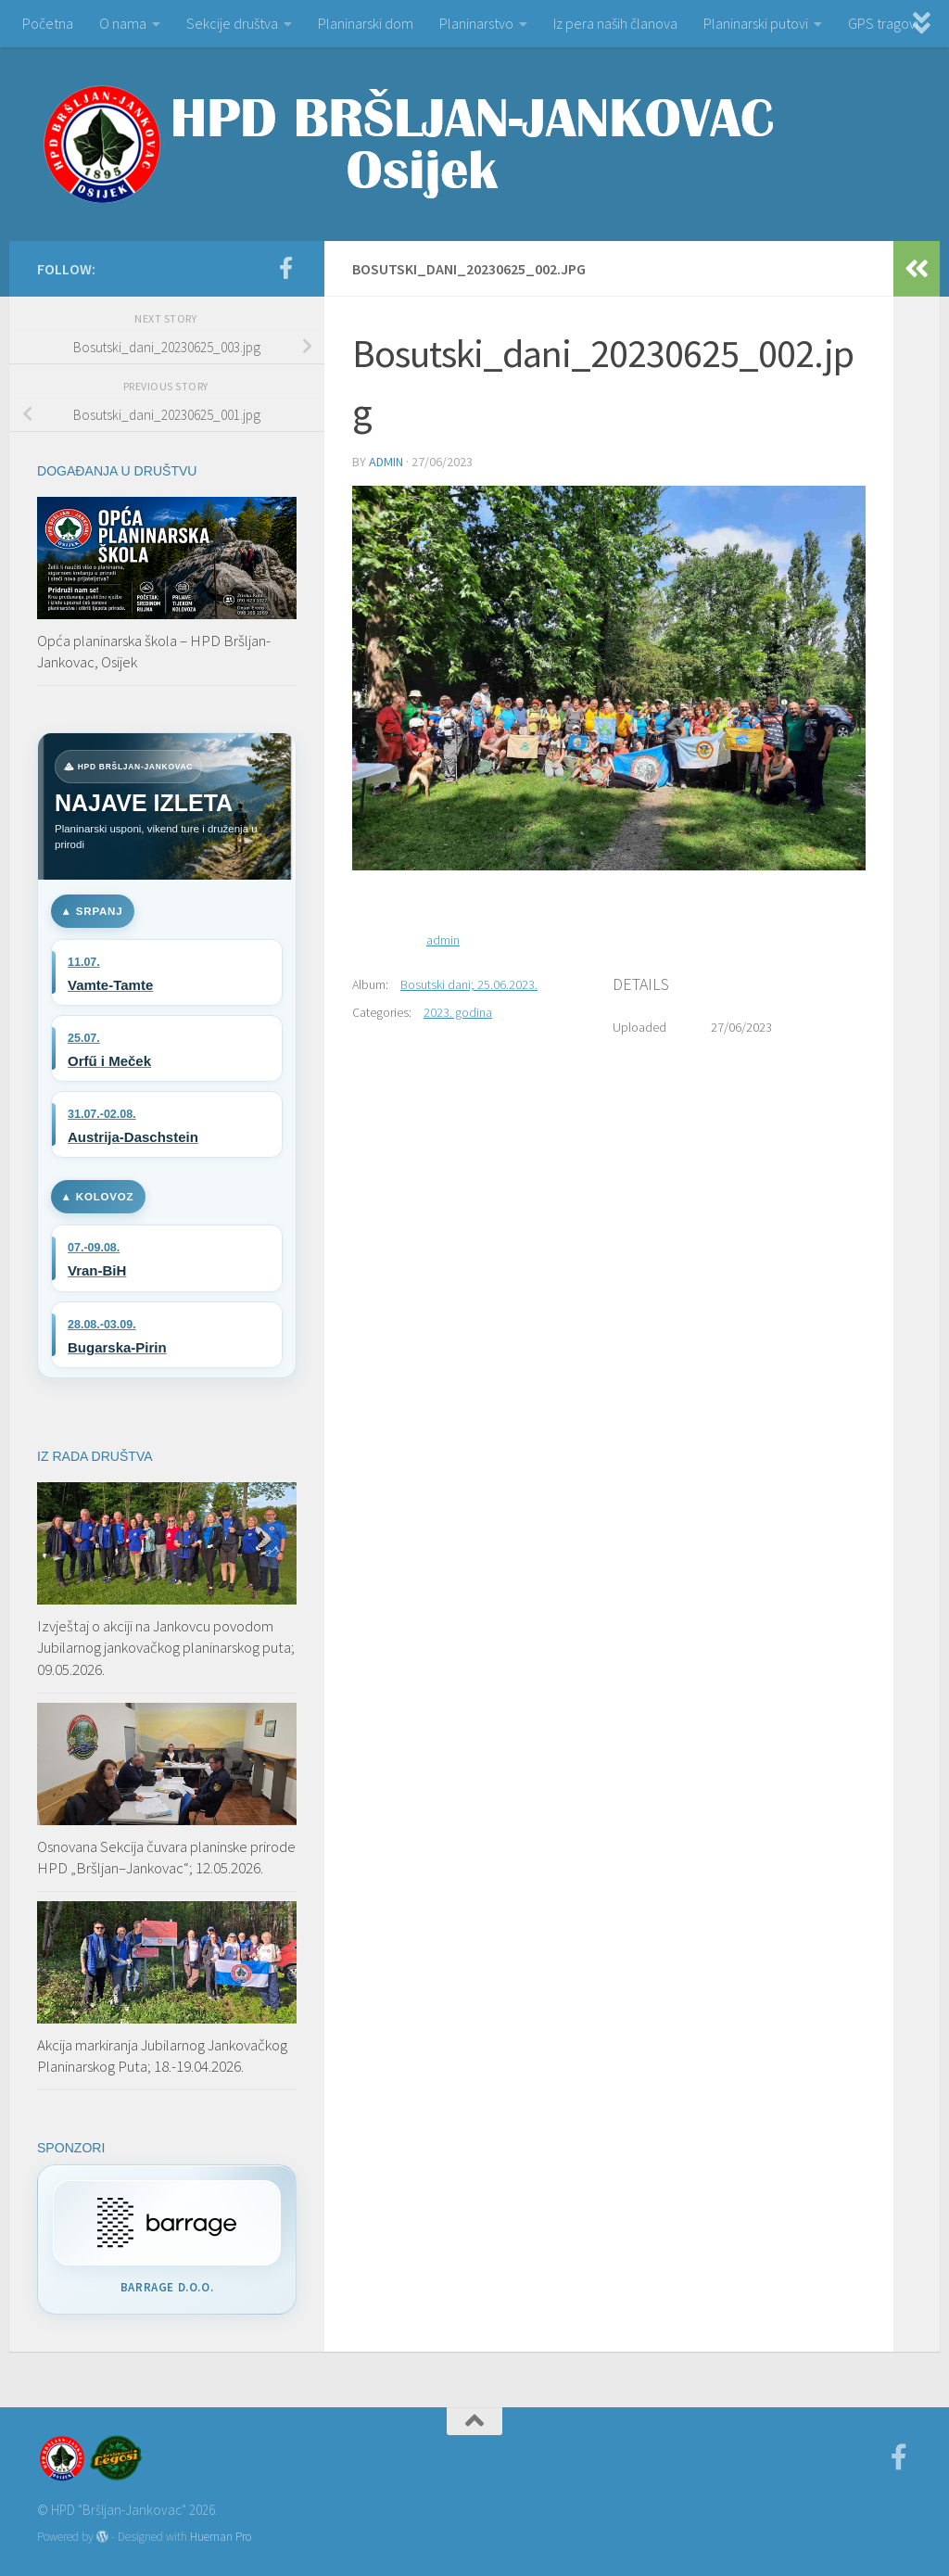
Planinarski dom (365, 23)
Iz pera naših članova (615, 23)
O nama (122, 23)
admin (386, 461)
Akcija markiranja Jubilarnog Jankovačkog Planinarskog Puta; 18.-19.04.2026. (162, 2056)
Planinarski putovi (755, 23)
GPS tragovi (883, 23)
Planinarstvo (476, 23)
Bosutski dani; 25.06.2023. (469, 984)
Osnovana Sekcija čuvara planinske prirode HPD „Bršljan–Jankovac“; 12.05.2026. (166, 1857)
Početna (47, 23)
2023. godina (458, 1012)
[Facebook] (285, 268)
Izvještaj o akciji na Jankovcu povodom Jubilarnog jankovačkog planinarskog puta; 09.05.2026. (166, 1648)
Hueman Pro (220, 2536)
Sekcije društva (232, 23)
